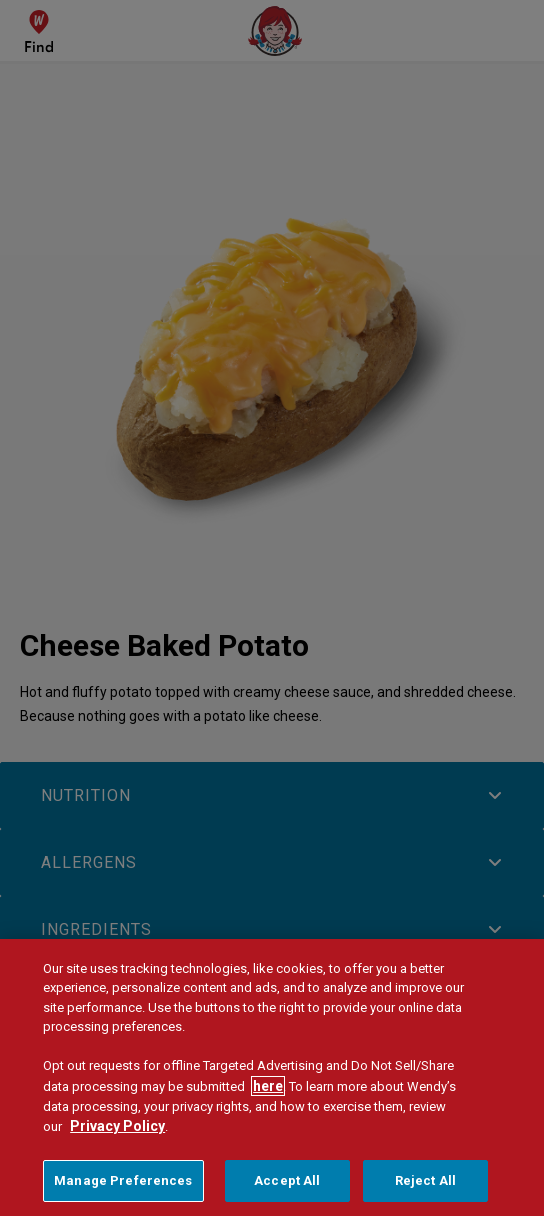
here (268, 1091)
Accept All (287, 1186)
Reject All (425, 1186)
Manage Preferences (123, 1186)
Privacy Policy (117, 1132)
